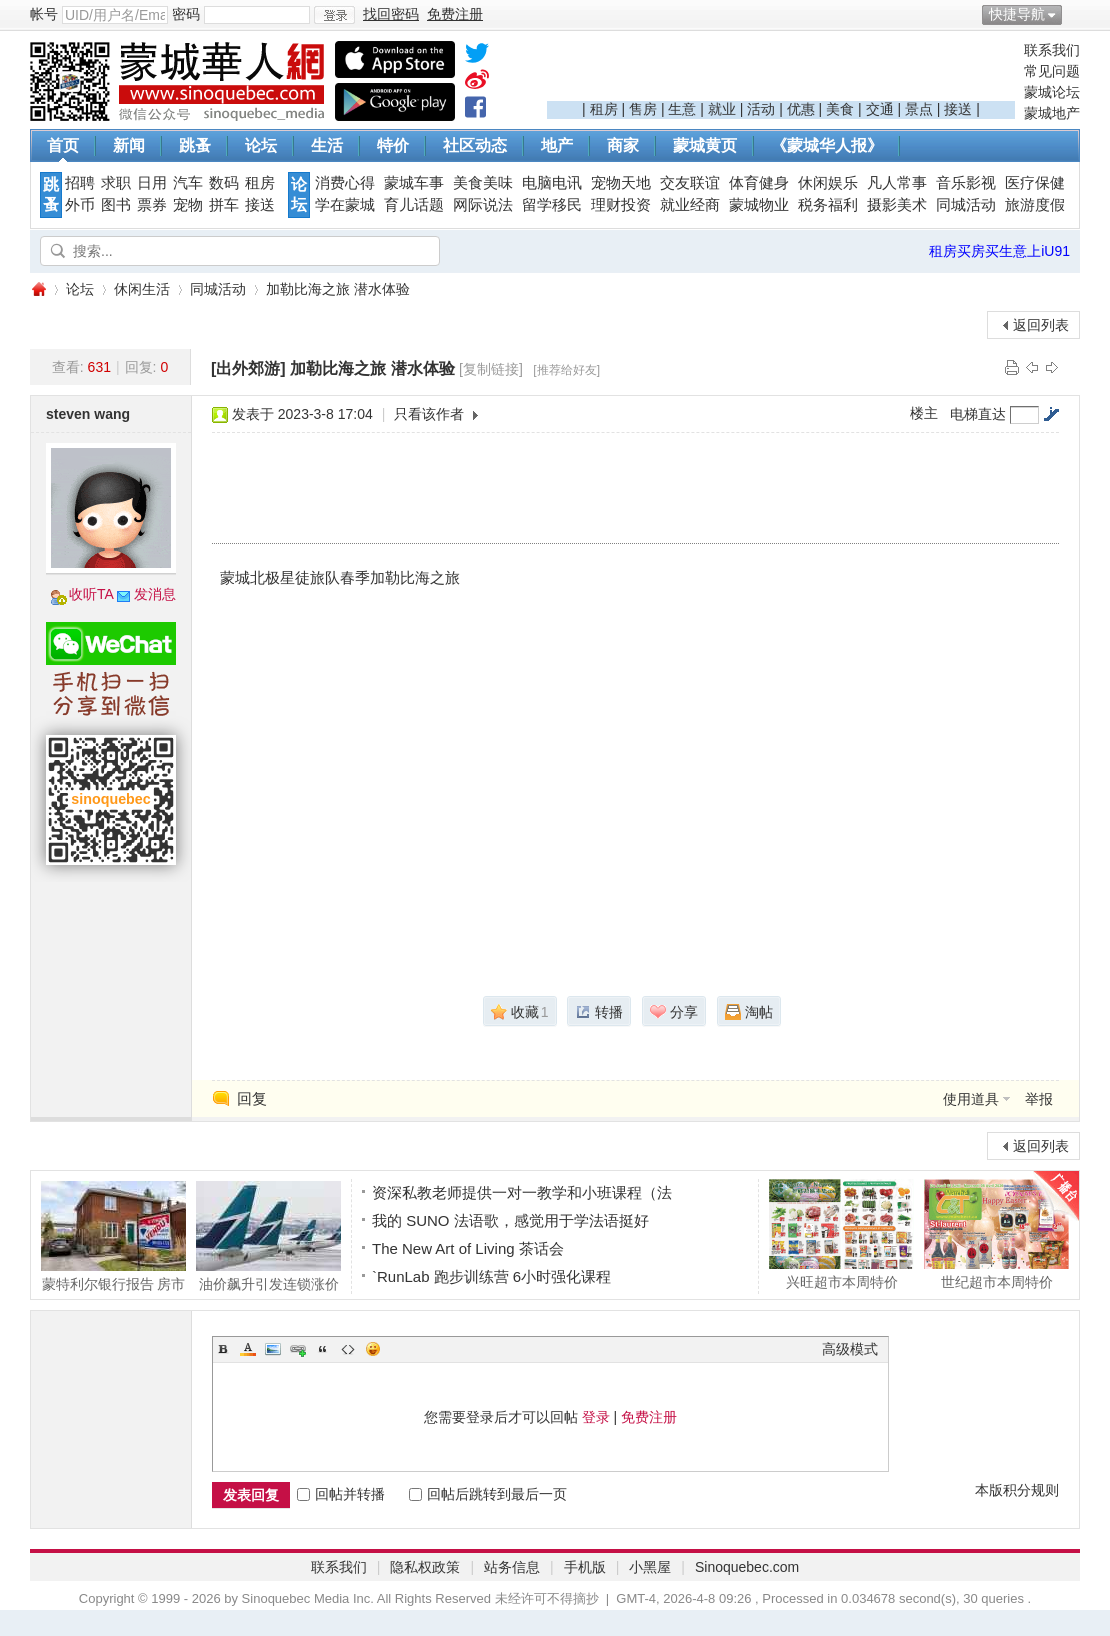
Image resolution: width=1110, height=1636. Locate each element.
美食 (840, 109)
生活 (327, 145)
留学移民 (552, 205)
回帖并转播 (341, 1494)
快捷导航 (1017, 14)
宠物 (188, 205)
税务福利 (828, 205)
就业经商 (690, 205)
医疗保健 (1035, 183)
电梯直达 (978, 414)
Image (273, 1349)
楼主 (924, 413)
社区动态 (475, 145)
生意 (682, 109)
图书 (116, 205)
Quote (323, 1349)
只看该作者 (429, 414)
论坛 (261, 145)
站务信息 (512, 1567)
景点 (919, 109)
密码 (186, 14)
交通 (880, 109)
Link (298, 1349)
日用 (152, 183)
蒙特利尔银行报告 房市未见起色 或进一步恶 (113, 1236)
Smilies (373, 1349)
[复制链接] (491, 369)
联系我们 (1052, 50)
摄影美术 (897, 205)
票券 (152, 205)
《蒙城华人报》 (827, 145)
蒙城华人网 (38, 289)
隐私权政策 (425, 1567)
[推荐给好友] (566, 370)
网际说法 (483, 205)
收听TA (91, 594)
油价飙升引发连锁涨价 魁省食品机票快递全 (268, 1236)
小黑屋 (650, 1567)
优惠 (801, 109)
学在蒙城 (345, 205)
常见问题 (1052, 71)
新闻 (129, 145)
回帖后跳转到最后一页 (488, 1494)
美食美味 (483, 183)
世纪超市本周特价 (996, 1234)
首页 (63, 145)
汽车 (188, 183)
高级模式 (850, 1349)
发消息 (155, 594)
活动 (761, 109)
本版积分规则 (1017, 1490)
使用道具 (971, 1099)
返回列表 (1041, 325)
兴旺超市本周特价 (841, 1234)
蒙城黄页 (705, 145)
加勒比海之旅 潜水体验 (338, 289)
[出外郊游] (248, 368)
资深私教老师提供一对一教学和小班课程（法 (522, 1192)
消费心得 (345, 183)
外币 (80, 205)
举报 (1039, 1099)
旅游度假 (1035, 205)
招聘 (80, 183)
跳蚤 (195, 145)
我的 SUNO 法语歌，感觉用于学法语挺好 (510, 1220)
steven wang (88, 414)
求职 (116, 183)
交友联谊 (690, 183)
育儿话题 (414, 205)
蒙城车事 (414, 183)
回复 (252, 1098)
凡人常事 (897, 183)
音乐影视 (966, 183)
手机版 (585, 1567)
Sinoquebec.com (747, 1567)
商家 (623, 145)
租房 (604, 109)
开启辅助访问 (1075, 14)
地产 (557, 145)
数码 (224, 183)
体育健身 (759, 183)
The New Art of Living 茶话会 (468, 1248)
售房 (643, 109)
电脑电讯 (552, 183)
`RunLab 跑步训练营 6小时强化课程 (491, 1276)
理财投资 (621, 205)
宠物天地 (621, 183)
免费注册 (649, 1417)
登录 (596, 1417)
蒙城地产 (1052, 113)
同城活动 (966, 205)
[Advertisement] (781, 71)
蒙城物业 (759, 205)
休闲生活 (142, 289)
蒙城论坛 (1052, 92)
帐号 (44, 14)
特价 (393, 145)
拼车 (224, 205)
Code (348, 1349)
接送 (958, 109)
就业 (722, 109)
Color (248, 1349)
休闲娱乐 (828, 183)
